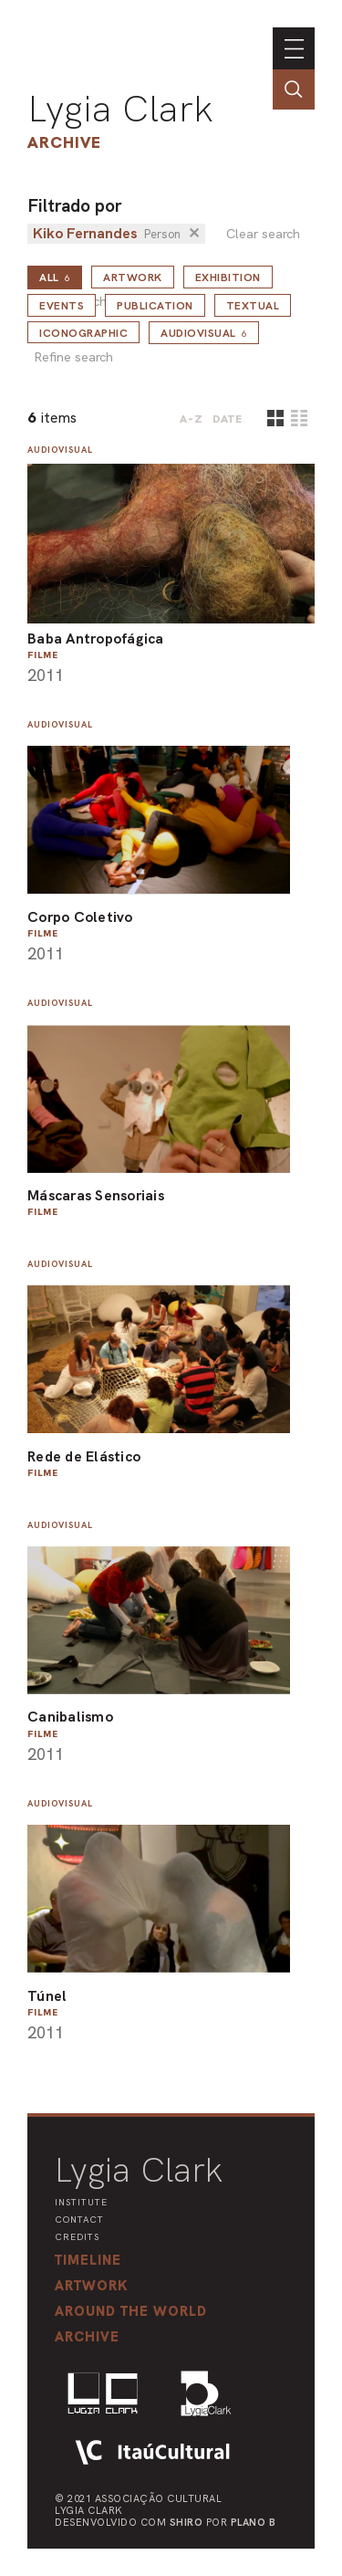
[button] (131, 2311)
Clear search (263, 234)
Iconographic (83, 333)
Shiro (186, 2522)
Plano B (253, 2522)
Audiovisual (204, 333)
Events (61, 305)
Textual (253, 305)
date (227, 419)
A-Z (191, 419)
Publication (155, 305)
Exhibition (228, 277)
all (54, 277)
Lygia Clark (120, 108)
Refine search (73, 357)
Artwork (132, 277)
